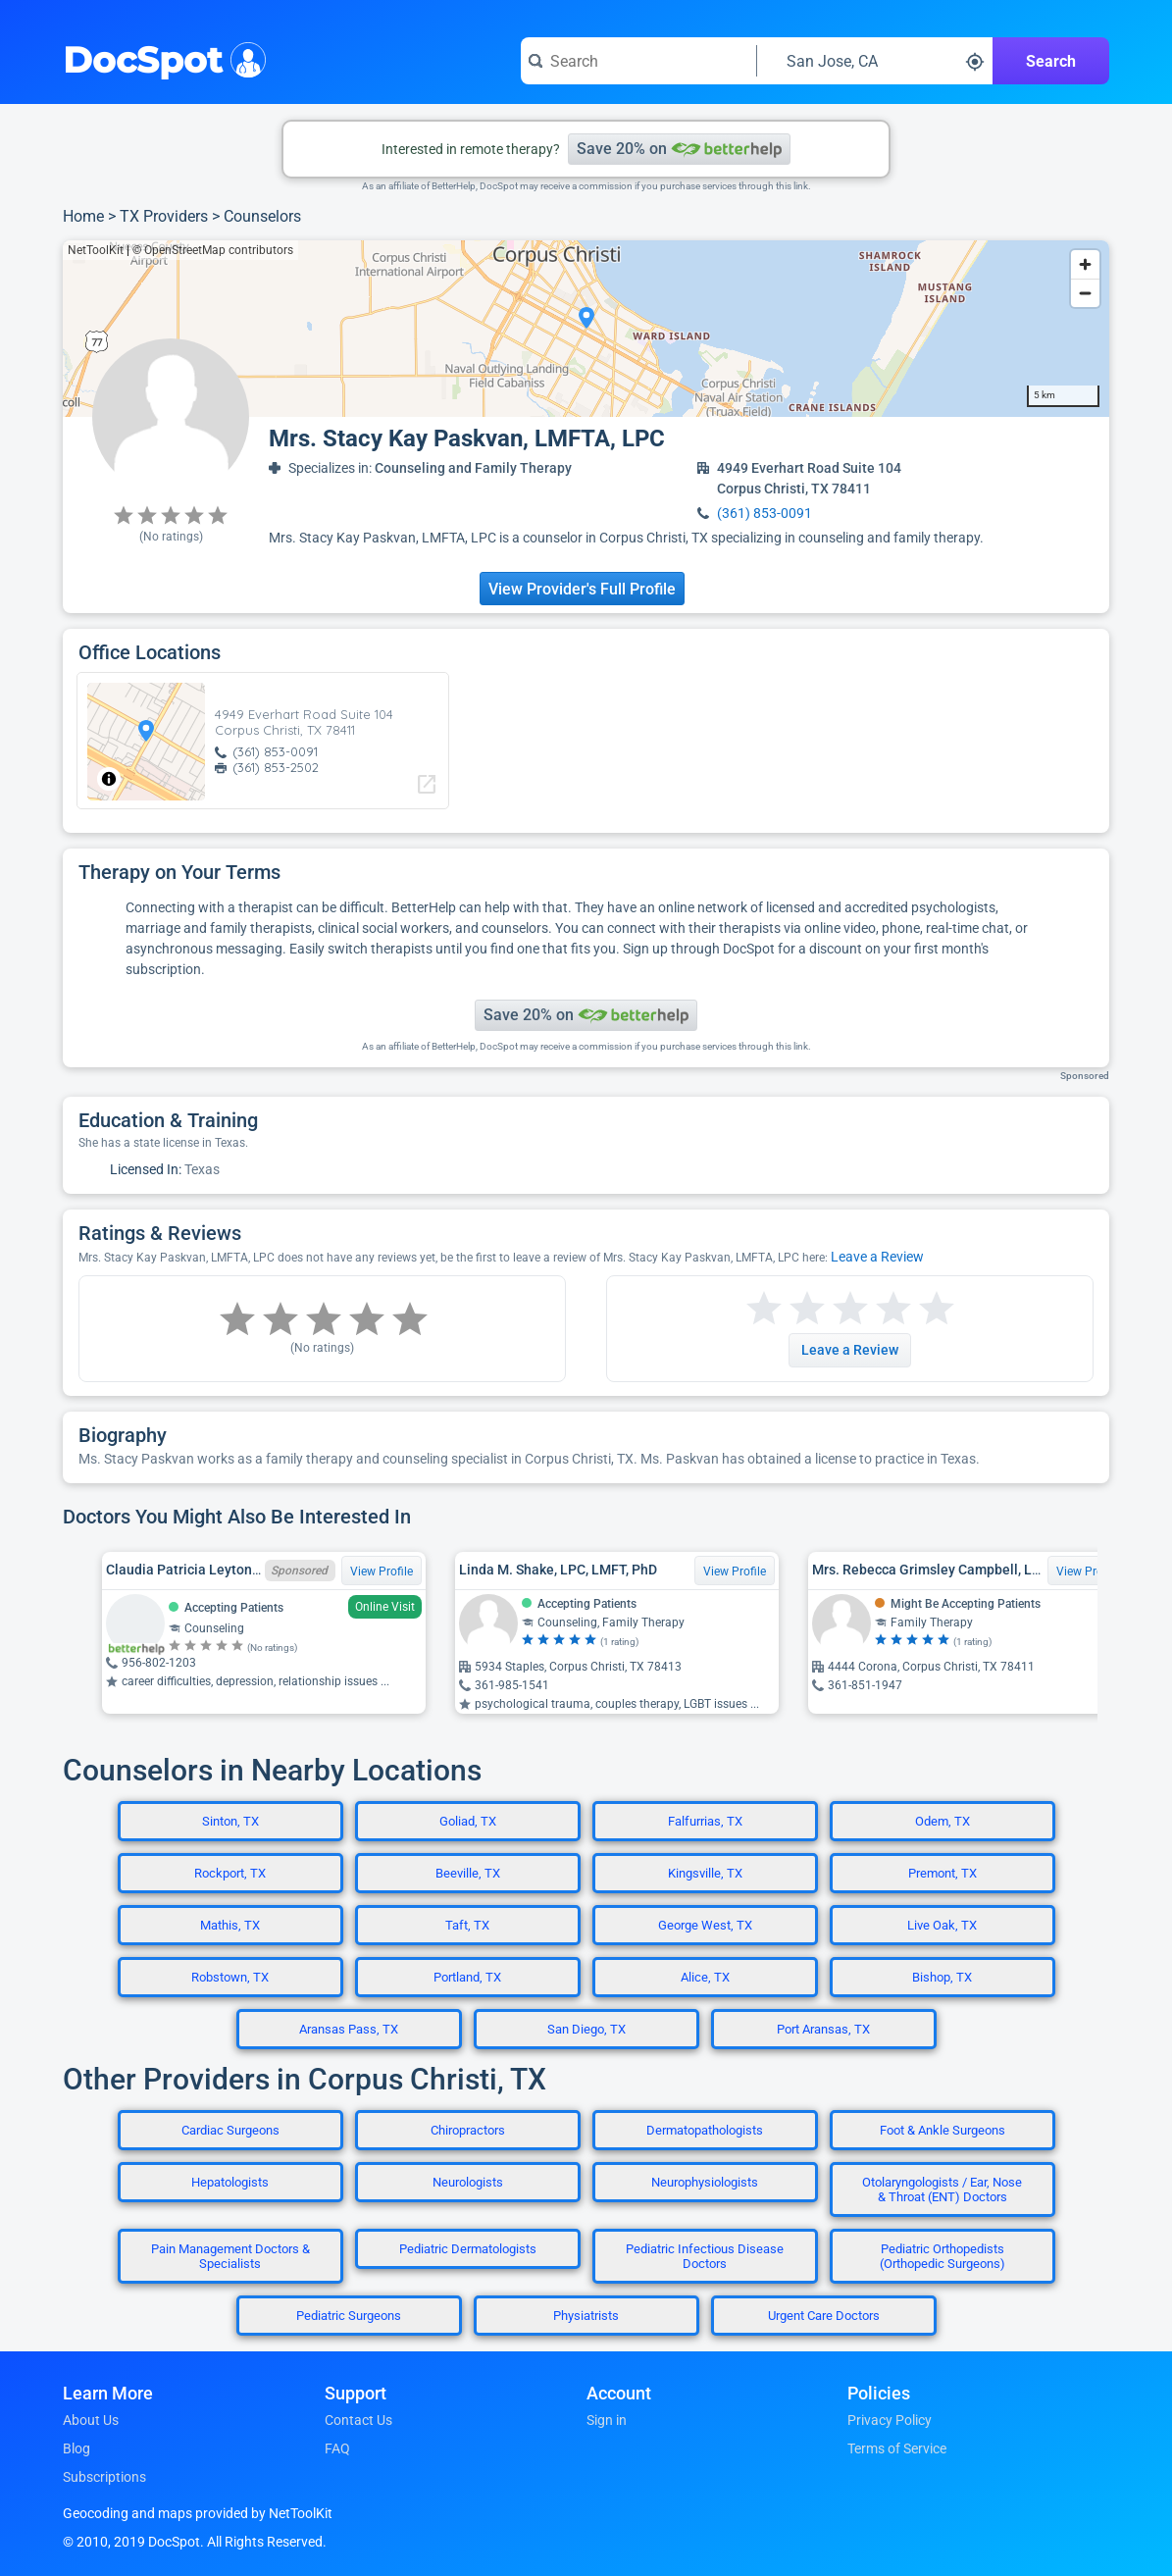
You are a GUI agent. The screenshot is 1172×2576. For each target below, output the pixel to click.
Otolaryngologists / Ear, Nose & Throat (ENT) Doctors (942, 2189)
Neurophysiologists (704, 2182)
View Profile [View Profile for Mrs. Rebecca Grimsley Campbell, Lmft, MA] (1087, 1571)
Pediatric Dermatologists (467, 2248)
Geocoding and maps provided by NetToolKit (197, 2513)
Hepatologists (230, 2182)
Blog (76, 2448)
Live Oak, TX (942, 1925)
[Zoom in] (1085, 264)
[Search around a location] (875, 60)
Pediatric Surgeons (348, 2315)
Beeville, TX (467, 1873)
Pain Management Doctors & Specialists (230, 2256)
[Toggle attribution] (109, 779)
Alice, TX (705, 1977)
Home (83, 216)
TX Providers (164, 216)
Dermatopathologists (704, 2130)
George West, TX (705, 1925)
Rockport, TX (230, 1873)
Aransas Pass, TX (348, 2029)
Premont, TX (942, 1873)
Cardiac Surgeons (230, 2130)
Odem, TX (942, 1821)
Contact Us (358, 2420)
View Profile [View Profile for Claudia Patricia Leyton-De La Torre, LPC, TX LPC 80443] (381, 1571)
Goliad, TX (467, 1821)
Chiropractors (468, 2130)
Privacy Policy (889, 2420)
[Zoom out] (1085, 293)
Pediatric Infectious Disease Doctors (705, 2256)
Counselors (262, 216)
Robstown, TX (230, 1977)
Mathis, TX (230, 1925)
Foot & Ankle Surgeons (942, 2130)
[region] (586, 328)
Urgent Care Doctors (824, 2315)
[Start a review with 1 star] (764, 1309)
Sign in (606, 2420)
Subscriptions (104, 2477)
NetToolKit (96, 250)
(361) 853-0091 (764, 513)
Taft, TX (467, 1925)
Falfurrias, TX (705, 1821)
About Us (91, 2420)
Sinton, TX (230, 1821)
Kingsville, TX (705, 1873)
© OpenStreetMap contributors (212, 250)
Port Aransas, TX (823, 2029)
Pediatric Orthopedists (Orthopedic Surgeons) (942, 2256)
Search (1051, 61)
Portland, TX (467, 1977)
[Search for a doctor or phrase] (638, 60)
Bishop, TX (942, 1977)
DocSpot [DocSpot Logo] (160, 57)
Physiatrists (586, 2315)
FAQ (337, 2448)
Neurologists (468, 2182)
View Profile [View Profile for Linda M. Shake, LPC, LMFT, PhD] (734, 1571)
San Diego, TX (586, 2029)
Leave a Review (877, 1256)
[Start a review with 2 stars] (785, 1309)
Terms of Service (896, 2448)
